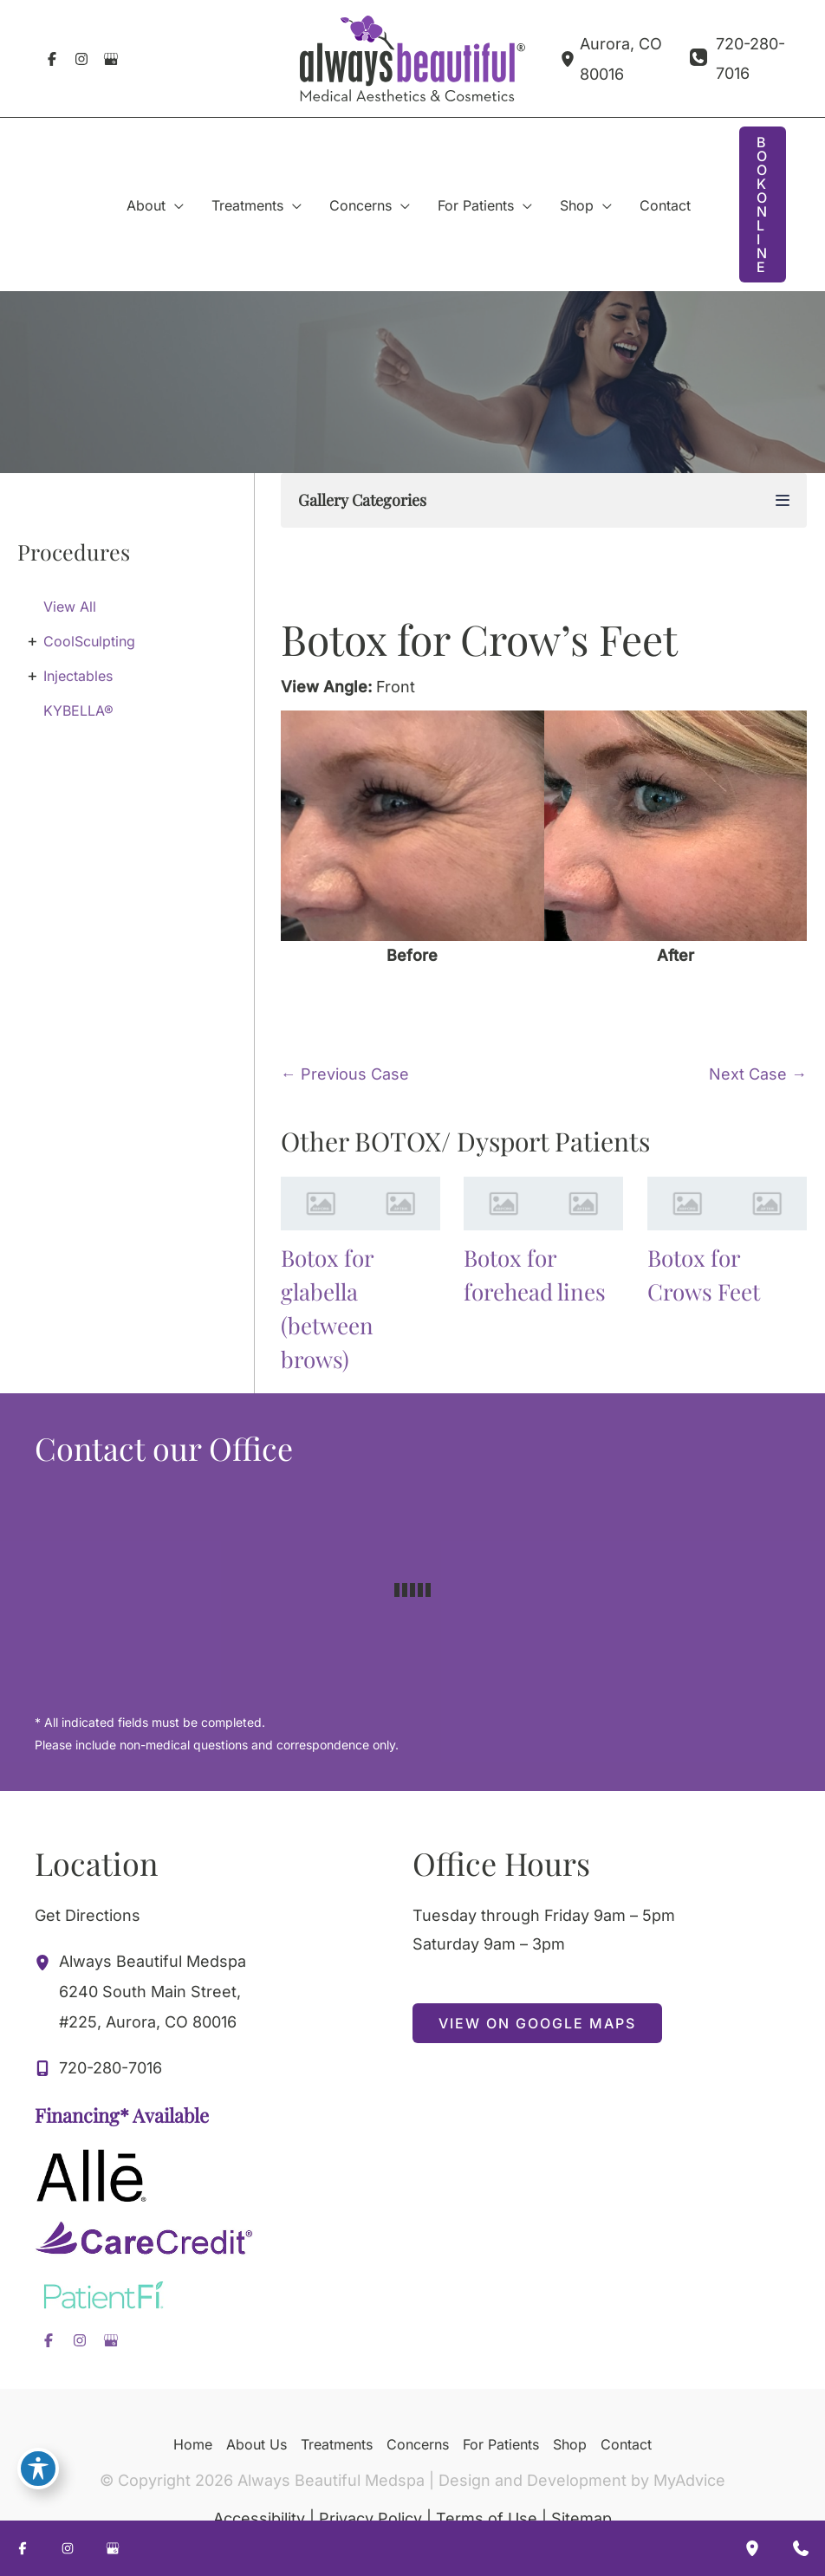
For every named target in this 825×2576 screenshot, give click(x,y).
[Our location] (752, 2548)
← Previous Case (345, 1074)
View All (69, 606)
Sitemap (581, 2518)
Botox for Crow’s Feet (479, 638)
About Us (256, 2444)
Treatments (337, 2444)
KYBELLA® (78, 710)
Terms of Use (486, 2518)
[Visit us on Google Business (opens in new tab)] (111, 59)
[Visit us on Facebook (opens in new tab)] (52, 59)
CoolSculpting (89, 641)
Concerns (418, 2444)
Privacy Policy (370, 2518)
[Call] (738, 58)
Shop (570, 2444)
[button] (762, 204)
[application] (175, 205)
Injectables (78, 676)
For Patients (501, 2444)
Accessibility (259, 2518)
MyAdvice (689, 2480)
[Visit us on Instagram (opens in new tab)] (81, 59)
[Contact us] (801, 2548)
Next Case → (758, 1074)
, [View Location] (152, 1989)
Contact (626, 2444)
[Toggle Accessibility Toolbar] (38, 2468)
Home (192, 2444)
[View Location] (570, 58)
